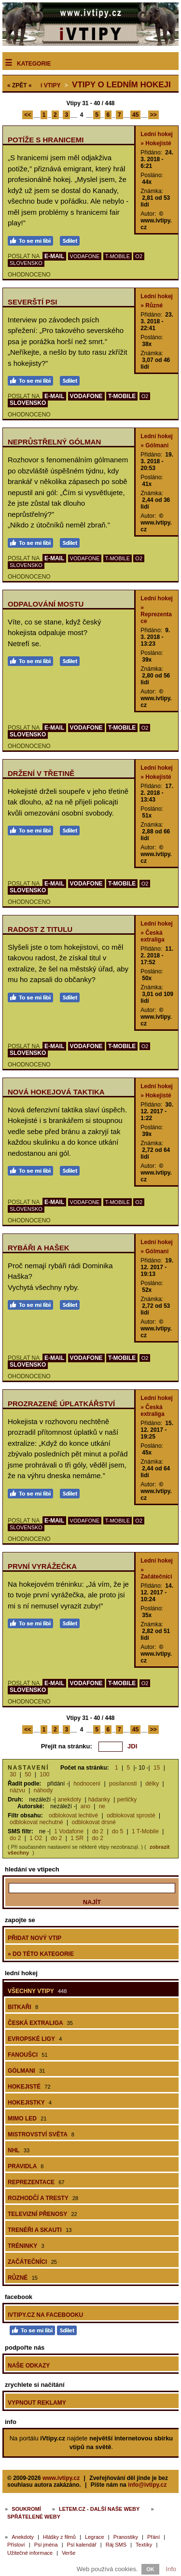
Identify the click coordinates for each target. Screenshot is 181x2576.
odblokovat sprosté (131, 1815)
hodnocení (86, 1783)
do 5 (117, 1831)
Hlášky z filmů (59, 2537)
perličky (127, 1799)
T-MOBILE (117, 256)
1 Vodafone (69, 1831)
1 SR (77, 1838)
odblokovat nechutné (36, 1822)
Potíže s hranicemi (46, 140)
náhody (43, 1790)
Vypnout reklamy (37, 2402)
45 (135, 114)
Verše (68, 2553)
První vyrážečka (42, 1566)
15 (156, 1767)
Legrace (94, 2537)
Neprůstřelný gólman (54, 442)
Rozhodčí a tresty (43, 2198)
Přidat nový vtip (34, 1938)
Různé (23, 2277)
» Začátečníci (156, 1573)
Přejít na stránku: (66, 1746)
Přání (153, 2537)
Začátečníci (32, 2261)
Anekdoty (23, 2537)
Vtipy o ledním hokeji (121, 84)
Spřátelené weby (33, 2517)
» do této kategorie (41, 1954)
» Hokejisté (155, 143)
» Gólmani (154, 445)
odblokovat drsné (94, 1822)
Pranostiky (125, 2537)
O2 (138, 256)
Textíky (144, 2545)
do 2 (97, 1831)
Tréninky (26, 2246)
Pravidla (25, 2166)
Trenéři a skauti (39, 2230)
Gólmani (26, 2070)
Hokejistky (30, 2102)
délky (152, 1783)
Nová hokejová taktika (56, 1092)
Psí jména (46, 2545)
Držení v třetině (41, 773)
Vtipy (50, 85)
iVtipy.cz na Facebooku (45, 2315)
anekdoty (70, 1799)
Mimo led (27, 2118)
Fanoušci (28, 2054)
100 (44, 1774)
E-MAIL (54, 256)
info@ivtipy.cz (147, 2484)
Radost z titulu (40, 929)
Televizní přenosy (42, 2214)
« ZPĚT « (19, 85)
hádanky (99, 1799)
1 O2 (35, 1838)
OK (150, 2569)
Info (171, 2569)
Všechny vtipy (37, 1991)
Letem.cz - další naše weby (99, 2509)
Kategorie (34, 63)
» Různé (151, 305)
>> (153, 114)
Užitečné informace (30, 2553)
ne (102, 1806)
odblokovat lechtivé (73, 1815)
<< (27, 114)
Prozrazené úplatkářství (61, 1403)
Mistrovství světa (41, 2134)
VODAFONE (85, 256)
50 (28, 1774)
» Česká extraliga (152, 936)
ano (85, 1806)
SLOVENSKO (26, 263)
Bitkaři (23, 2007)
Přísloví (16, 2545)
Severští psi (32, 302)
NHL (18, 2150)
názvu (17, 1790)
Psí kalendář (82, 2545)
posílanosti (123, 1783)
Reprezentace (36, 2182)
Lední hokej (156, 134)
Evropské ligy (35, 2039)
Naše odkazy (29, 2365)
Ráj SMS (116, 2545)
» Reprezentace (156, 614)
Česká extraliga (40, 2023)
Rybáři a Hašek (39, 1248)
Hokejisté (29, 2086)
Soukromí (26, 2509)
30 (13, 1774)
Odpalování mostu (46, 604)
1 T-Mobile (145, 1831)
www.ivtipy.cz (61, 2478)
